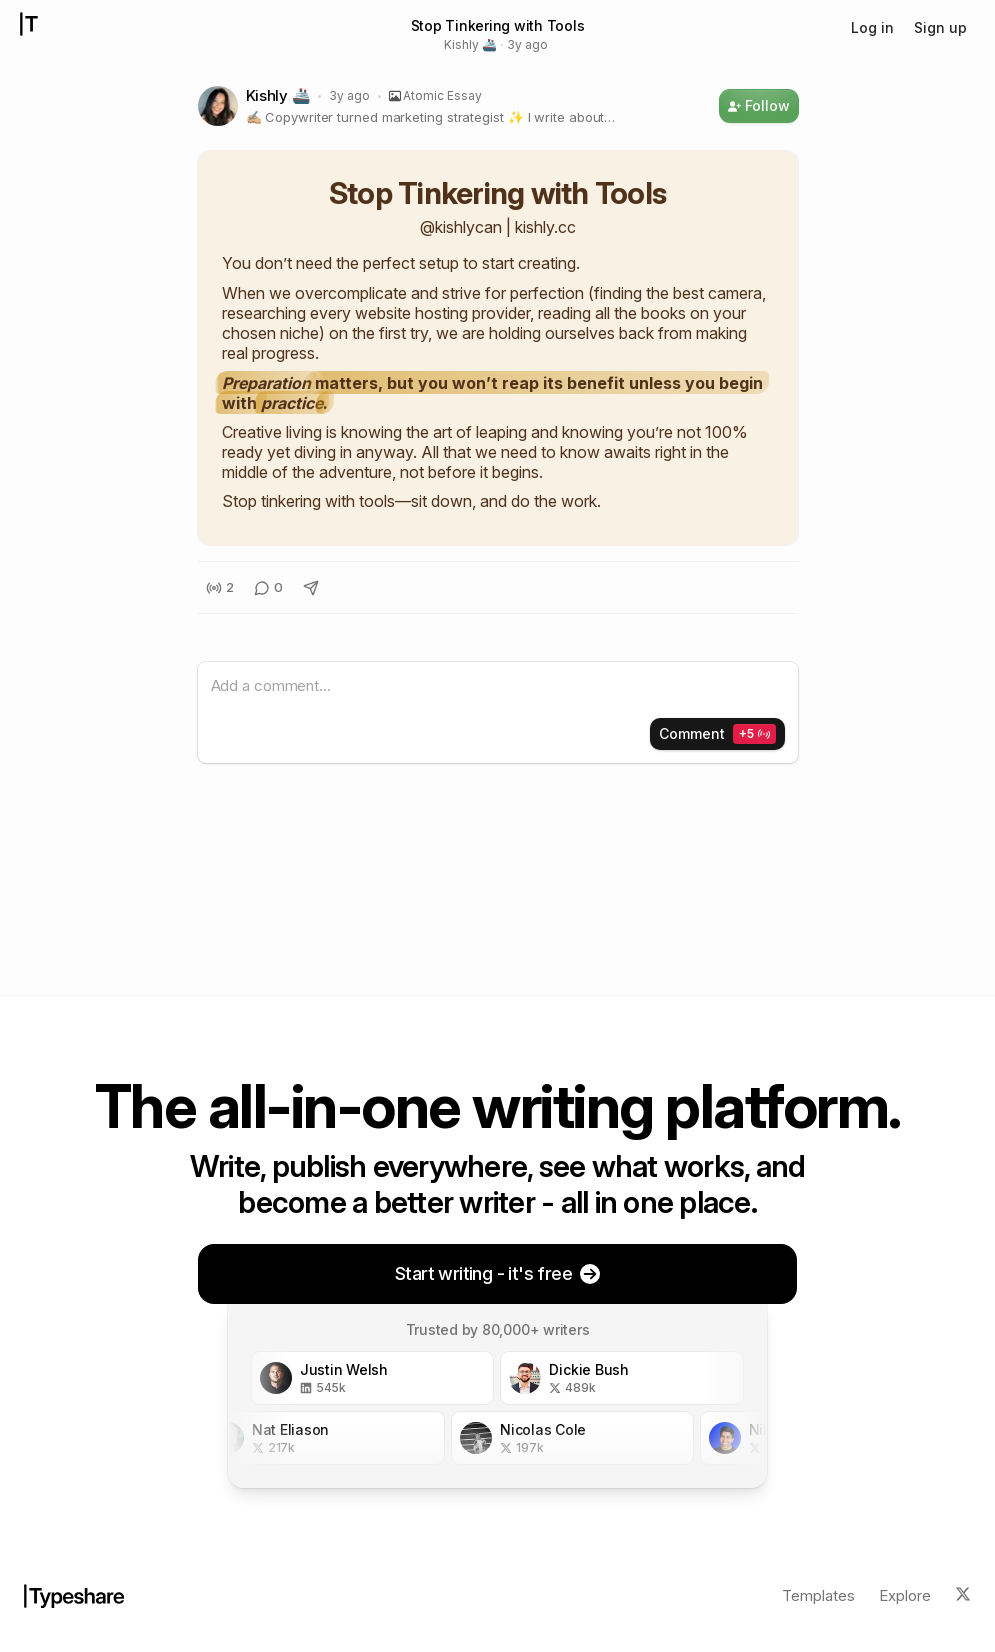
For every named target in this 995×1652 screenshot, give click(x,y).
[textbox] (498, 686)
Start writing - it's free (497, 1273)
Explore (905, 1595)
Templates (818, 1595)
